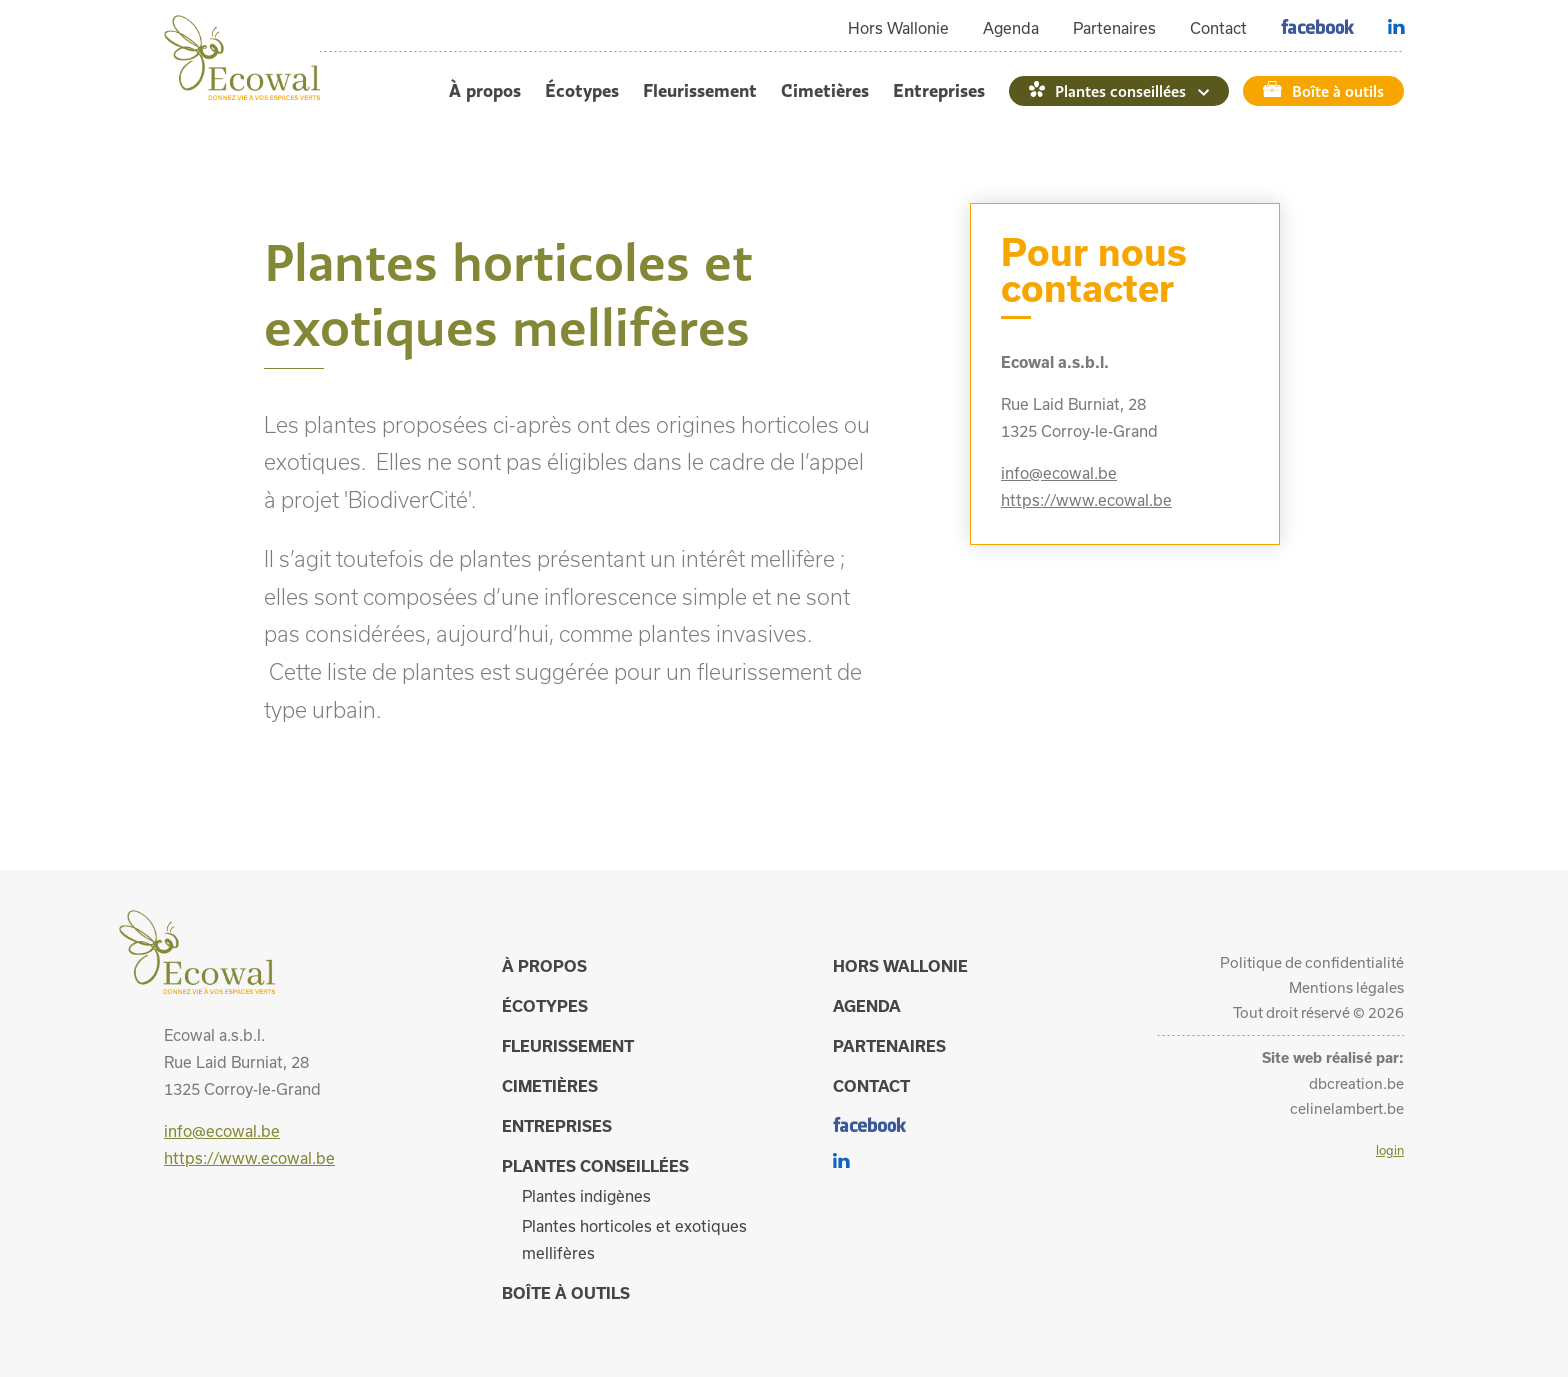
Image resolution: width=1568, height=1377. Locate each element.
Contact (1218, 28)
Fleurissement (700, 90)
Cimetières (825, 90)
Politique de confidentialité (1312, 962)
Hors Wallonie (898, 28)
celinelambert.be (1347, 1108)
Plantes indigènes (586, 1196)
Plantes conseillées (1120, 91)
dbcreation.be (1356, 1083)
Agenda (1011, 28)
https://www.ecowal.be (1086, 500)
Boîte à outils (1338, 91)
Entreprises (939, 90)
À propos (485, 90)
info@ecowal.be (1059, 473)
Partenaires (1114, 28)
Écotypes (582, 90)
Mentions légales (1346, 987)
